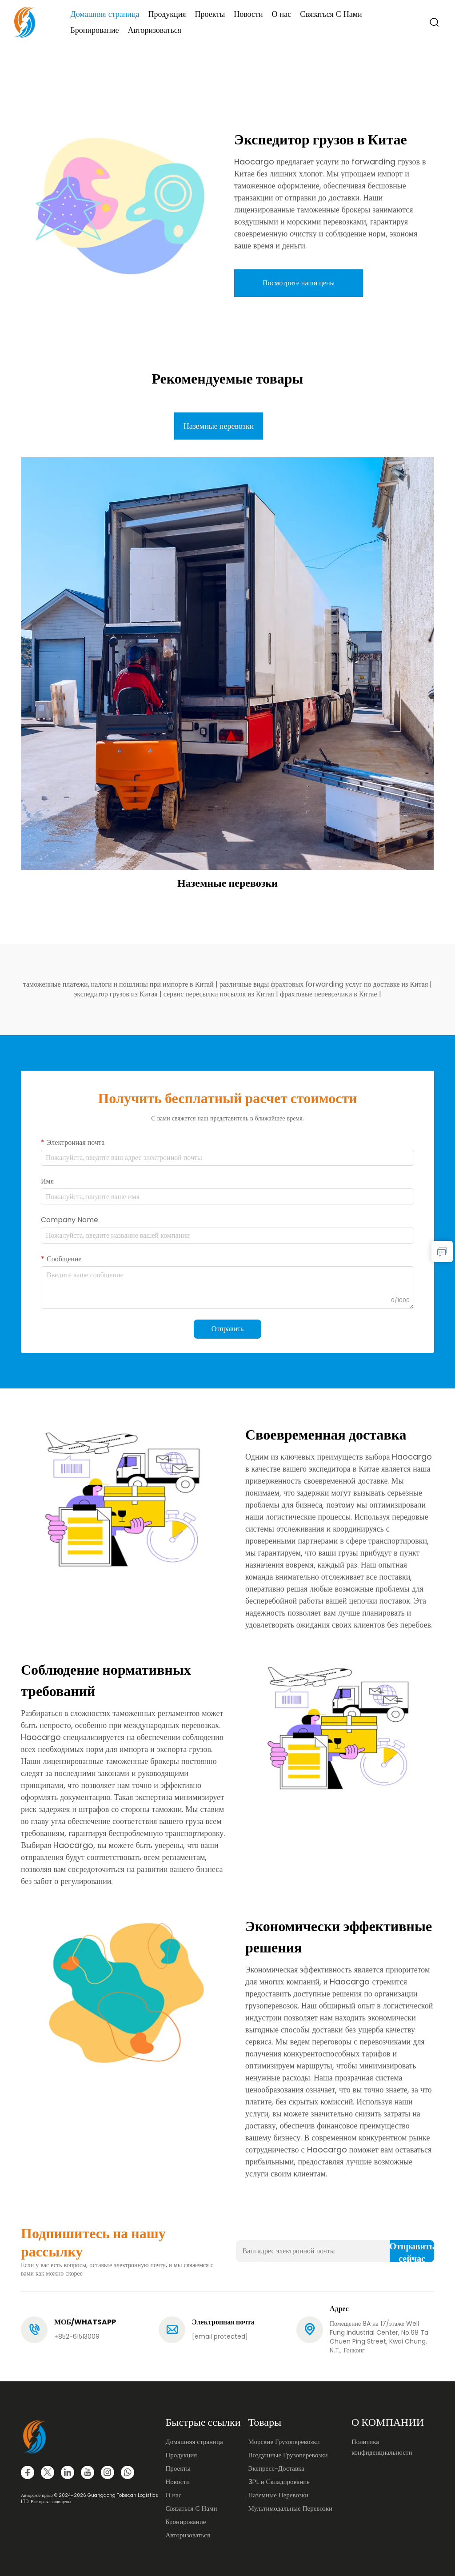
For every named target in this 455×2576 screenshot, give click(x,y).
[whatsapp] (127, 2472)
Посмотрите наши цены (299, 283)
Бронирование (94, 30)
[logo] (24, 21)
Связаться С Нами (331, 14)
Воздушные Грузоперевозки (288, 2455)
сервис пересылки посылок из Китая (220, 994)
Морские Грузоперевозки (284, 2441)
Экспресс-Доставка (276, 2468)
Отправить (228, 1329)
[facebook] (27, 2472)
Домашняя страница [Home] (104, 14)
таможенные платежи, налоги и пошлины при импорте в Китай (119, 984)
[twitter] (47, 2472)
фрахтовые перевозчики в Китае (329, 994)
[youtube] (87, 2472)
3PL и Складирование (279, 2481)
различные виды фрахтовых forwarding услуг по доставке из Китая (325, 984)
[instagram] (107, 2472)
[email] (220, 2336)
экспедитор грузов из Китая (116, 994)
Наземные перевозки (227, 883)
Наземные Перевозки (278, 2495)
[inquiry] (442, 1251)
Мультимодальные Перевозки (290, 2508)
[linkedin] (67, 2472)
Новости (248, 14)
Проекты (210, 14)
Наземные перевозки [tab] (219, 426)
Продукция (167, 14)
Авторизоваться (154, 30)
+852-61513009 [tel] (77, 2336)
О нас (281, 14)
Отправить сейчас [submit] (412, 2251)
